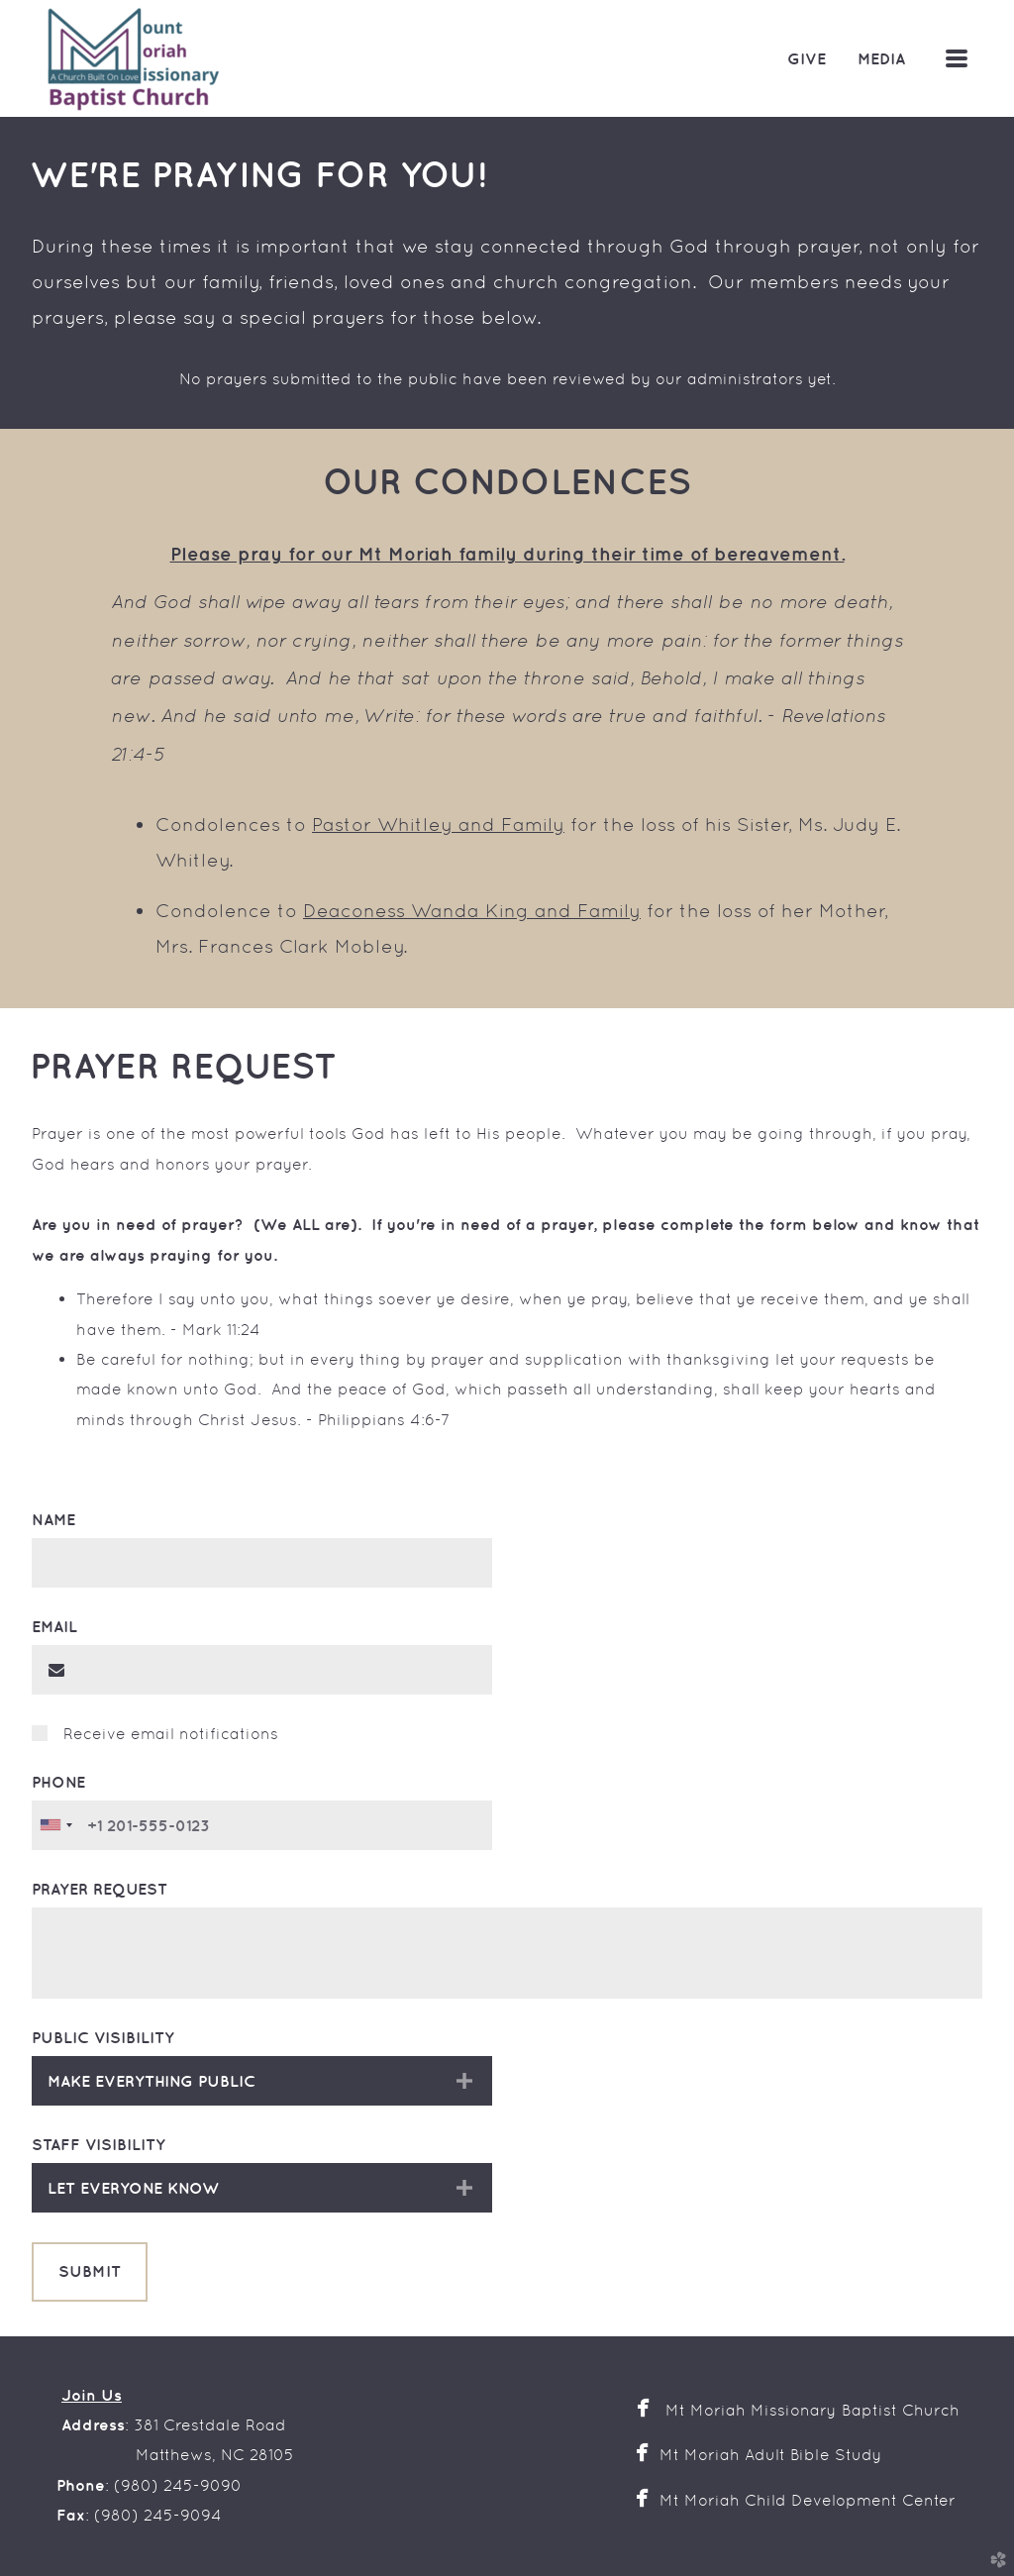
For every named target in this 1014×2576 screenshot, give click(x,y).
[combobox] (55, 1825)
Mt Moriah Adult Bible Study (770, 2454)
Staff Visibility (98, 2144)
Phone (58, 1782)
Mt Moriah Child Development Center (813, 2500)
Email (54, 1626)
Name (53, 1519)
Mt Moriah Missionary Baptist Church (812, 2410)
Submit (89, 2271)
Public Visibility (103, 2037)
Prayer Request (99, 1889)
